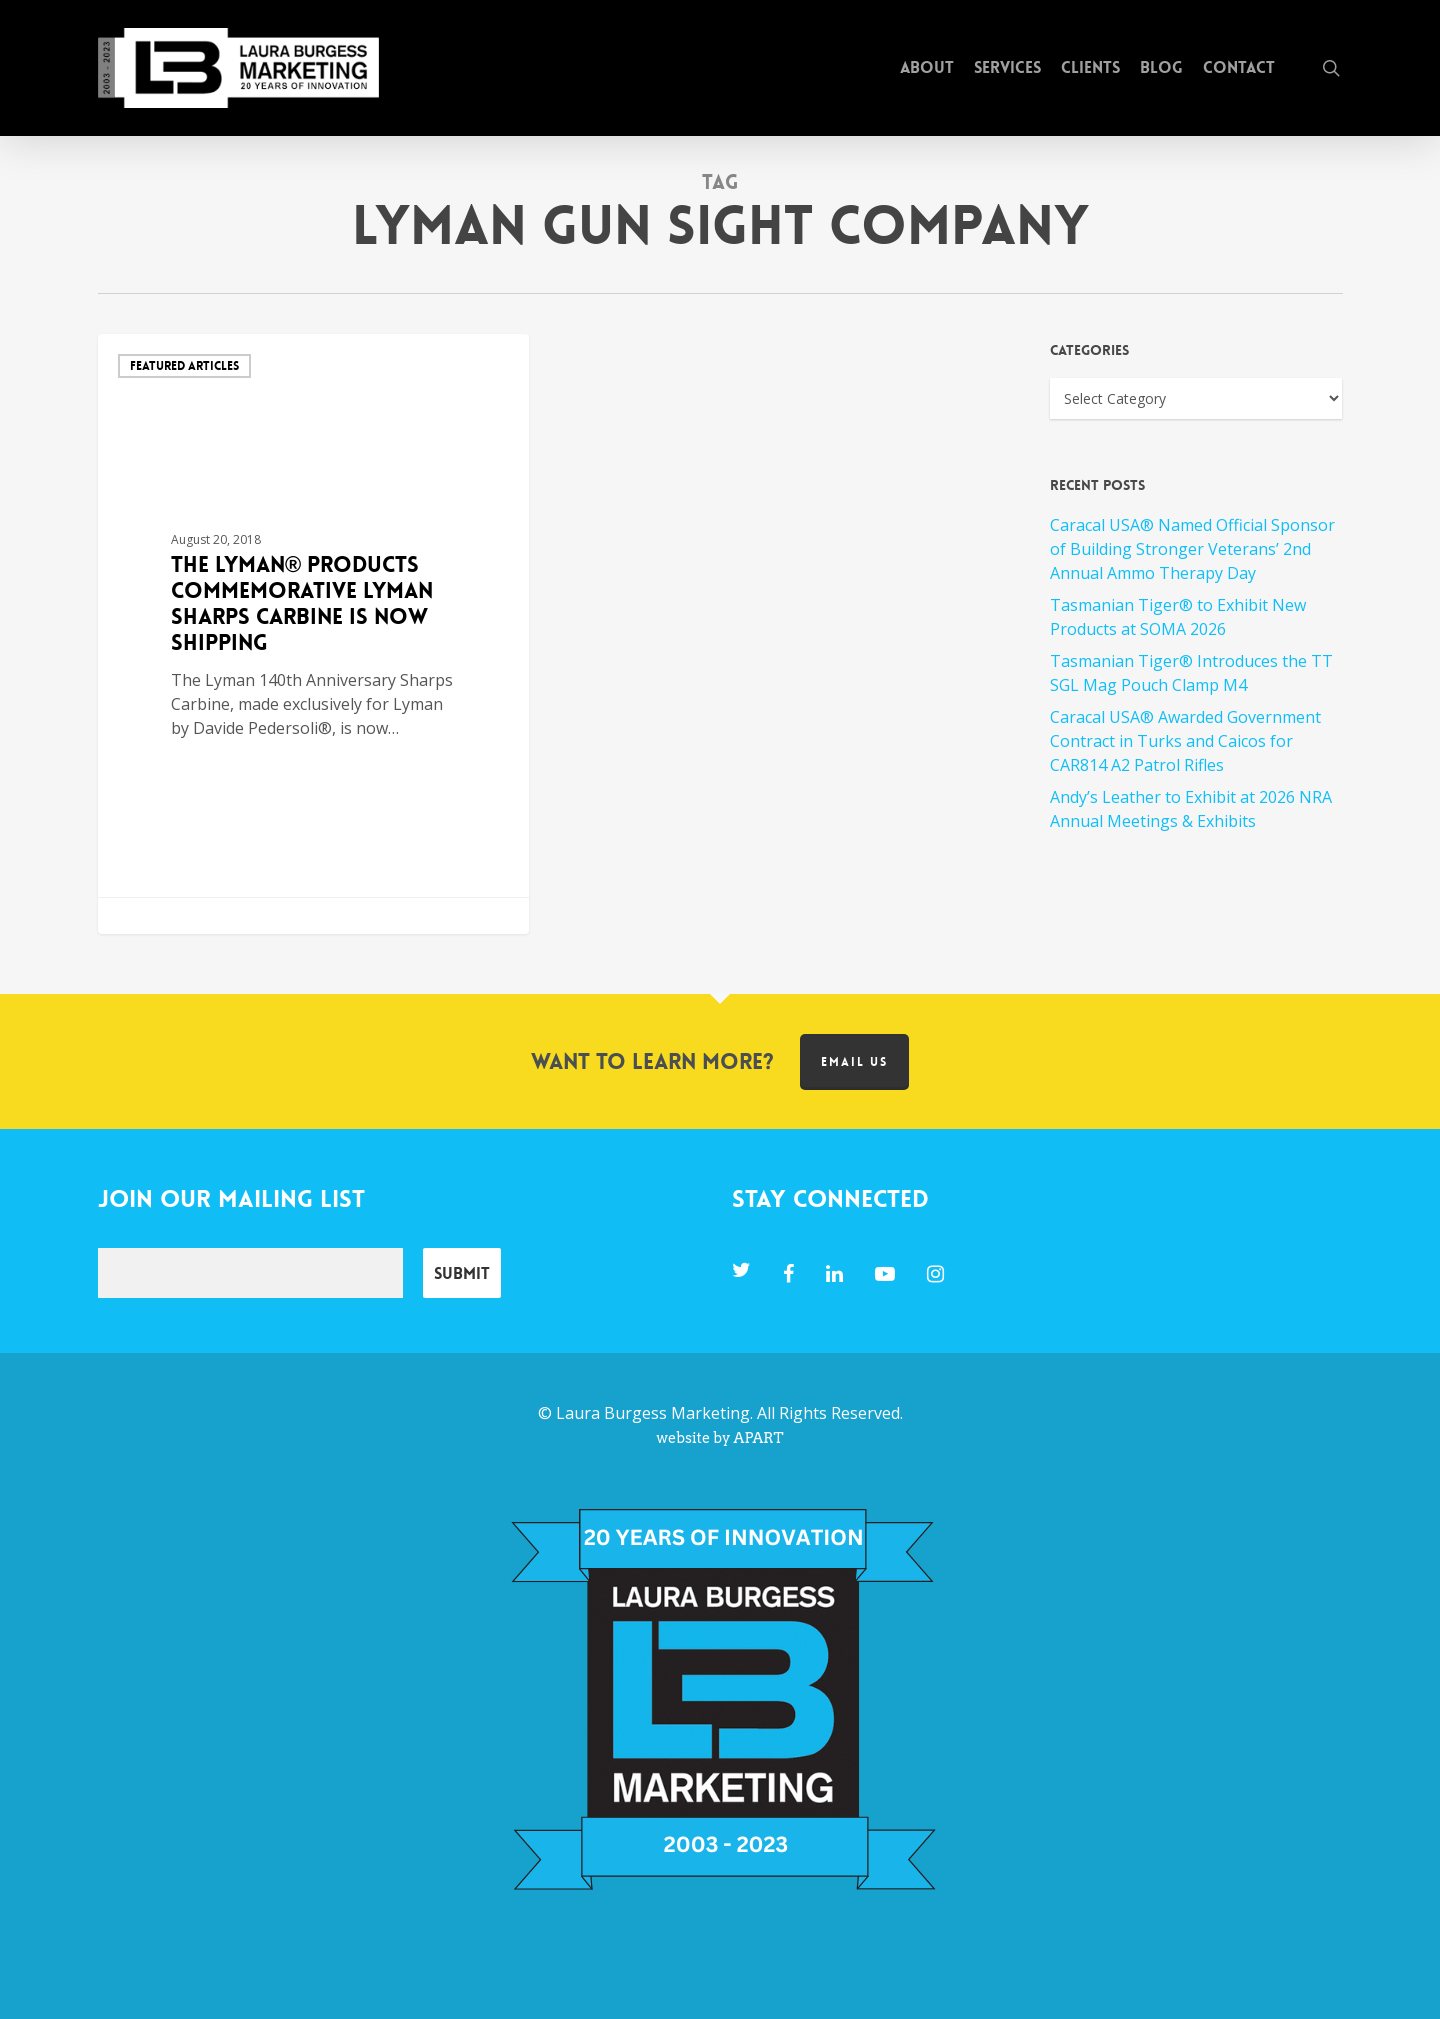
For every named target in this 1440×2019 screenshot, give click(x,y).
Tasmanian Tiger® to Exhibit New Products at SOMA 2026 (1178, 617)
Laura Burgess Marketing (653, 1413)
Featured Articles (184, 366)
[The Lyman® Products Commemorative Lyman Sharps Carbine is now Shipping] (314, 634)
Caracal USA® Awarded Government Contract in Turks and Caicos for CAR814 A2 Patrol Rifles (1185, 741)
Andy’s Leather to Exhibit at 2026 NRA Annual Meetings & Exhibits (1191, 809)
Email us (854, 1062)
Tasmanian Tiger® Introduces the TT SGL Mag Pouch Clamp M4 (1191, 673)
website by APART (719, 1438)
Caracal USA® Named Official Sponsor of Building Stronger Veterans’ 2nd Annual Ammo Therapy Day (1192, 549)
